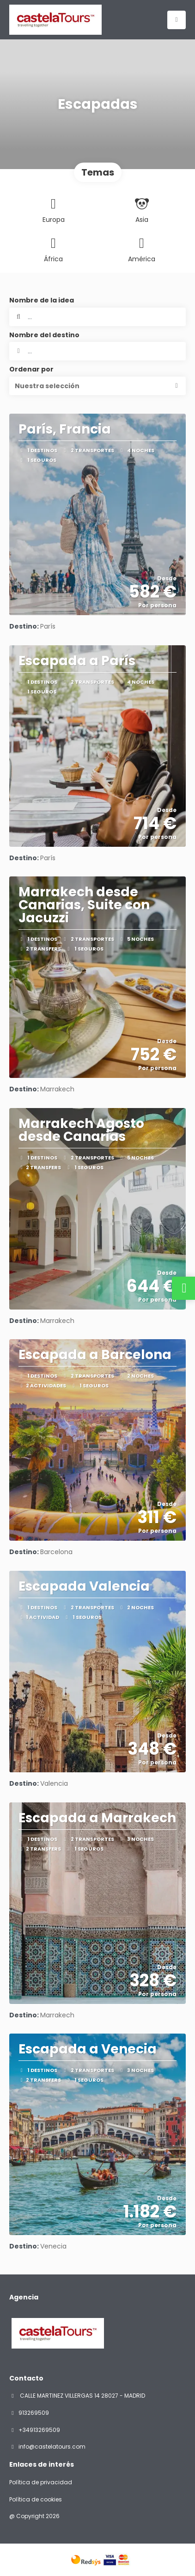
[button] (97, 386)
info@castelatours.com (51, 2446)
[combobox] (97, 351)
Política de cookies (35, 2499)
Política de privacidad (40, 2482)
